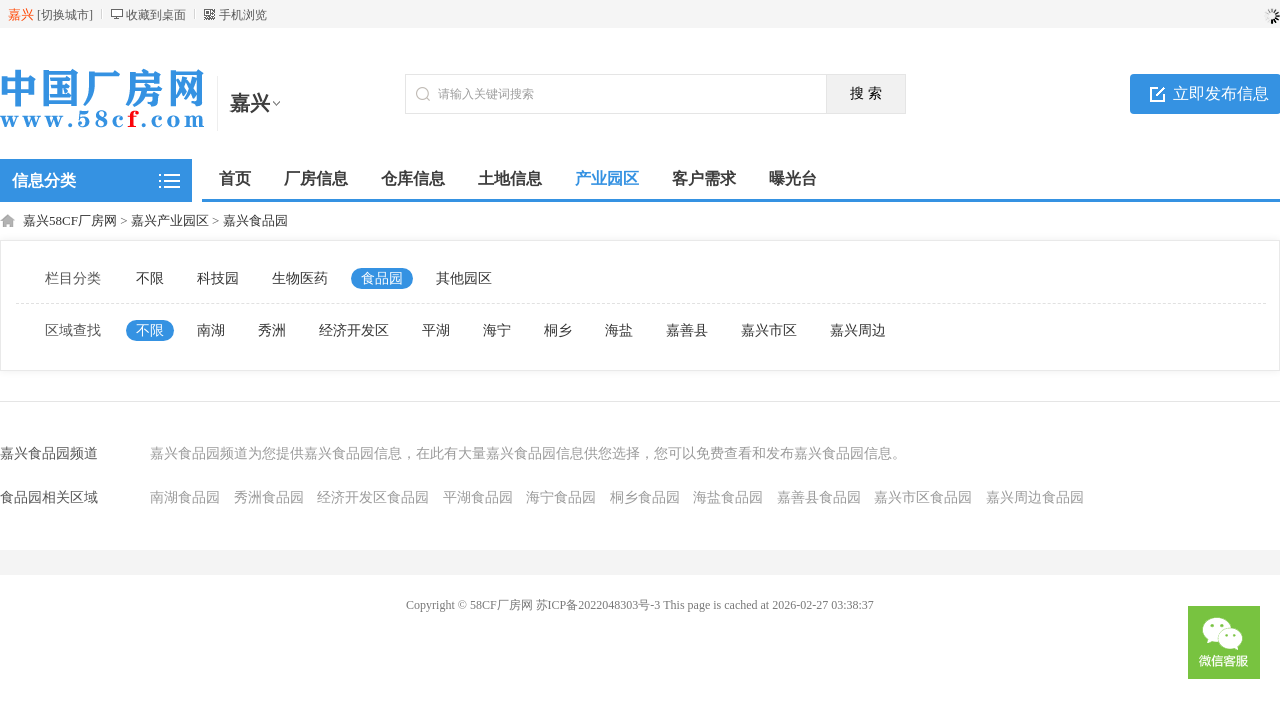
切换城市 (65, 15)
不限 (150, 278)
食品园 (382, 278)
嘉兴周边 (858, 330)
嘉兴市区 (769, 330)
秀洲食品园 (269, 497)
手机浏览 (243, 15)
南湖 (211, 330)
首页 (235, 178)
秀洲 (272, 330)
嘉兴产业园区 (170, 220)
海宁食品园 (561, 497)
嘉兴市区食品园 (923, 497)
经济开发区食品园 (373, 497)
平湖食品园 (478, 497)
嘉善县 (687, 330)
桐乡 (558, 330)
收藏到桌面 (156, 15)
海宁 (497, 330)
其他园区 (464, 278)
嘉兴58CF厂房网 (70, 220)
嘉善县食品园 (819, 497)
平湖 (436, 330)
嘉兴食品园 (255, 220)
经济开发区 (354, 330)
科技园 (218, 278)
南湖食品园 (185, 497)
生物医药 (300, 278)
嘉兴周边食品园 (1035, 497)
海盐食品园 (728, 497)
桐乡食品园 (645, 497)
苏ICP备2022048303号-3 (598, 605)
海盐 (619, 330)
